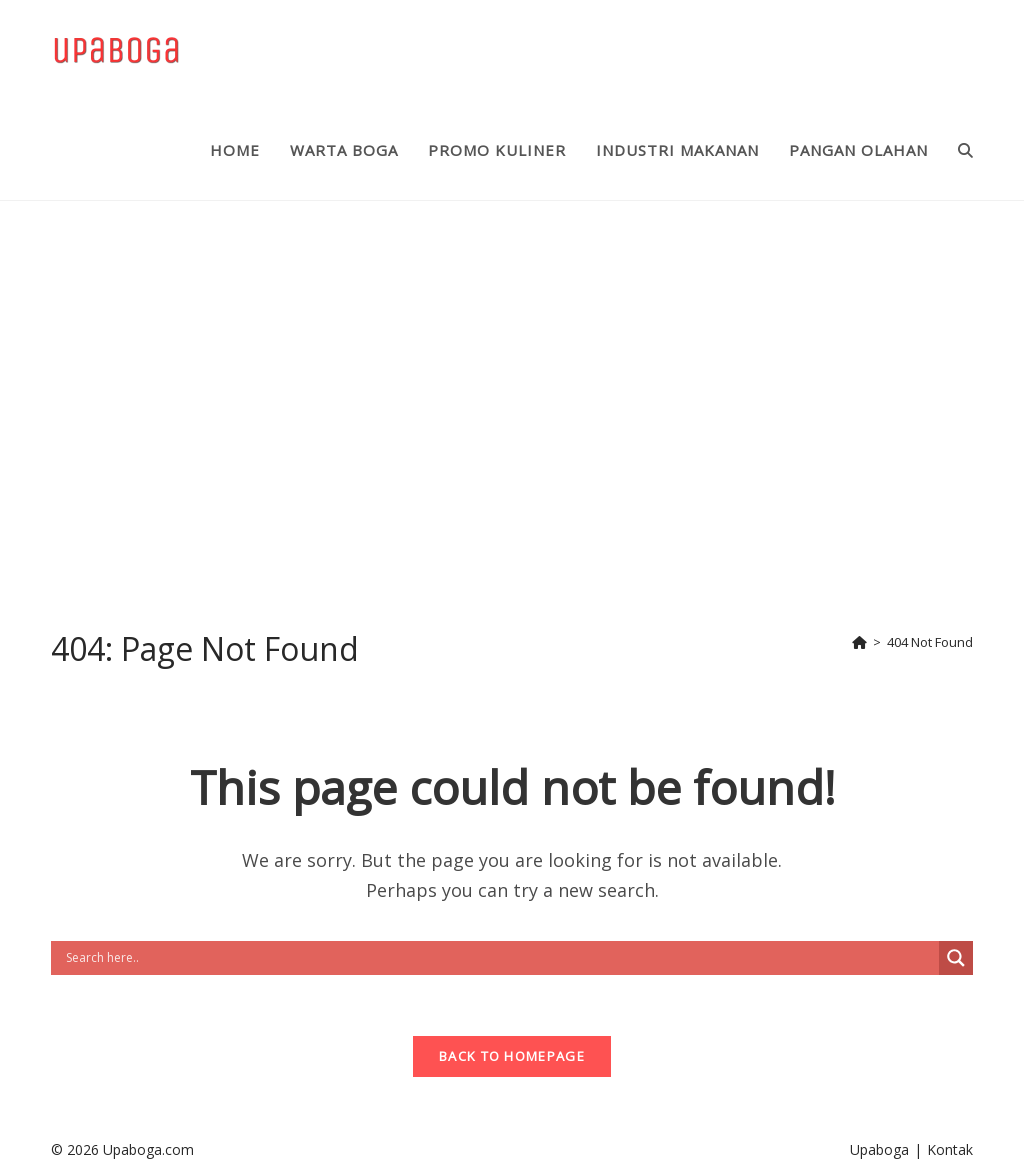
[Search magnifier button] (956, 958)
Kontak (950, 1149)
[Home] (859, 642)
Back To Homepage (512, 1056)
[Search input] (500, 958)
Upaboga (879, 1149)
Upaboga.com (148, 1149)
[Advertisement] (512, 405)
